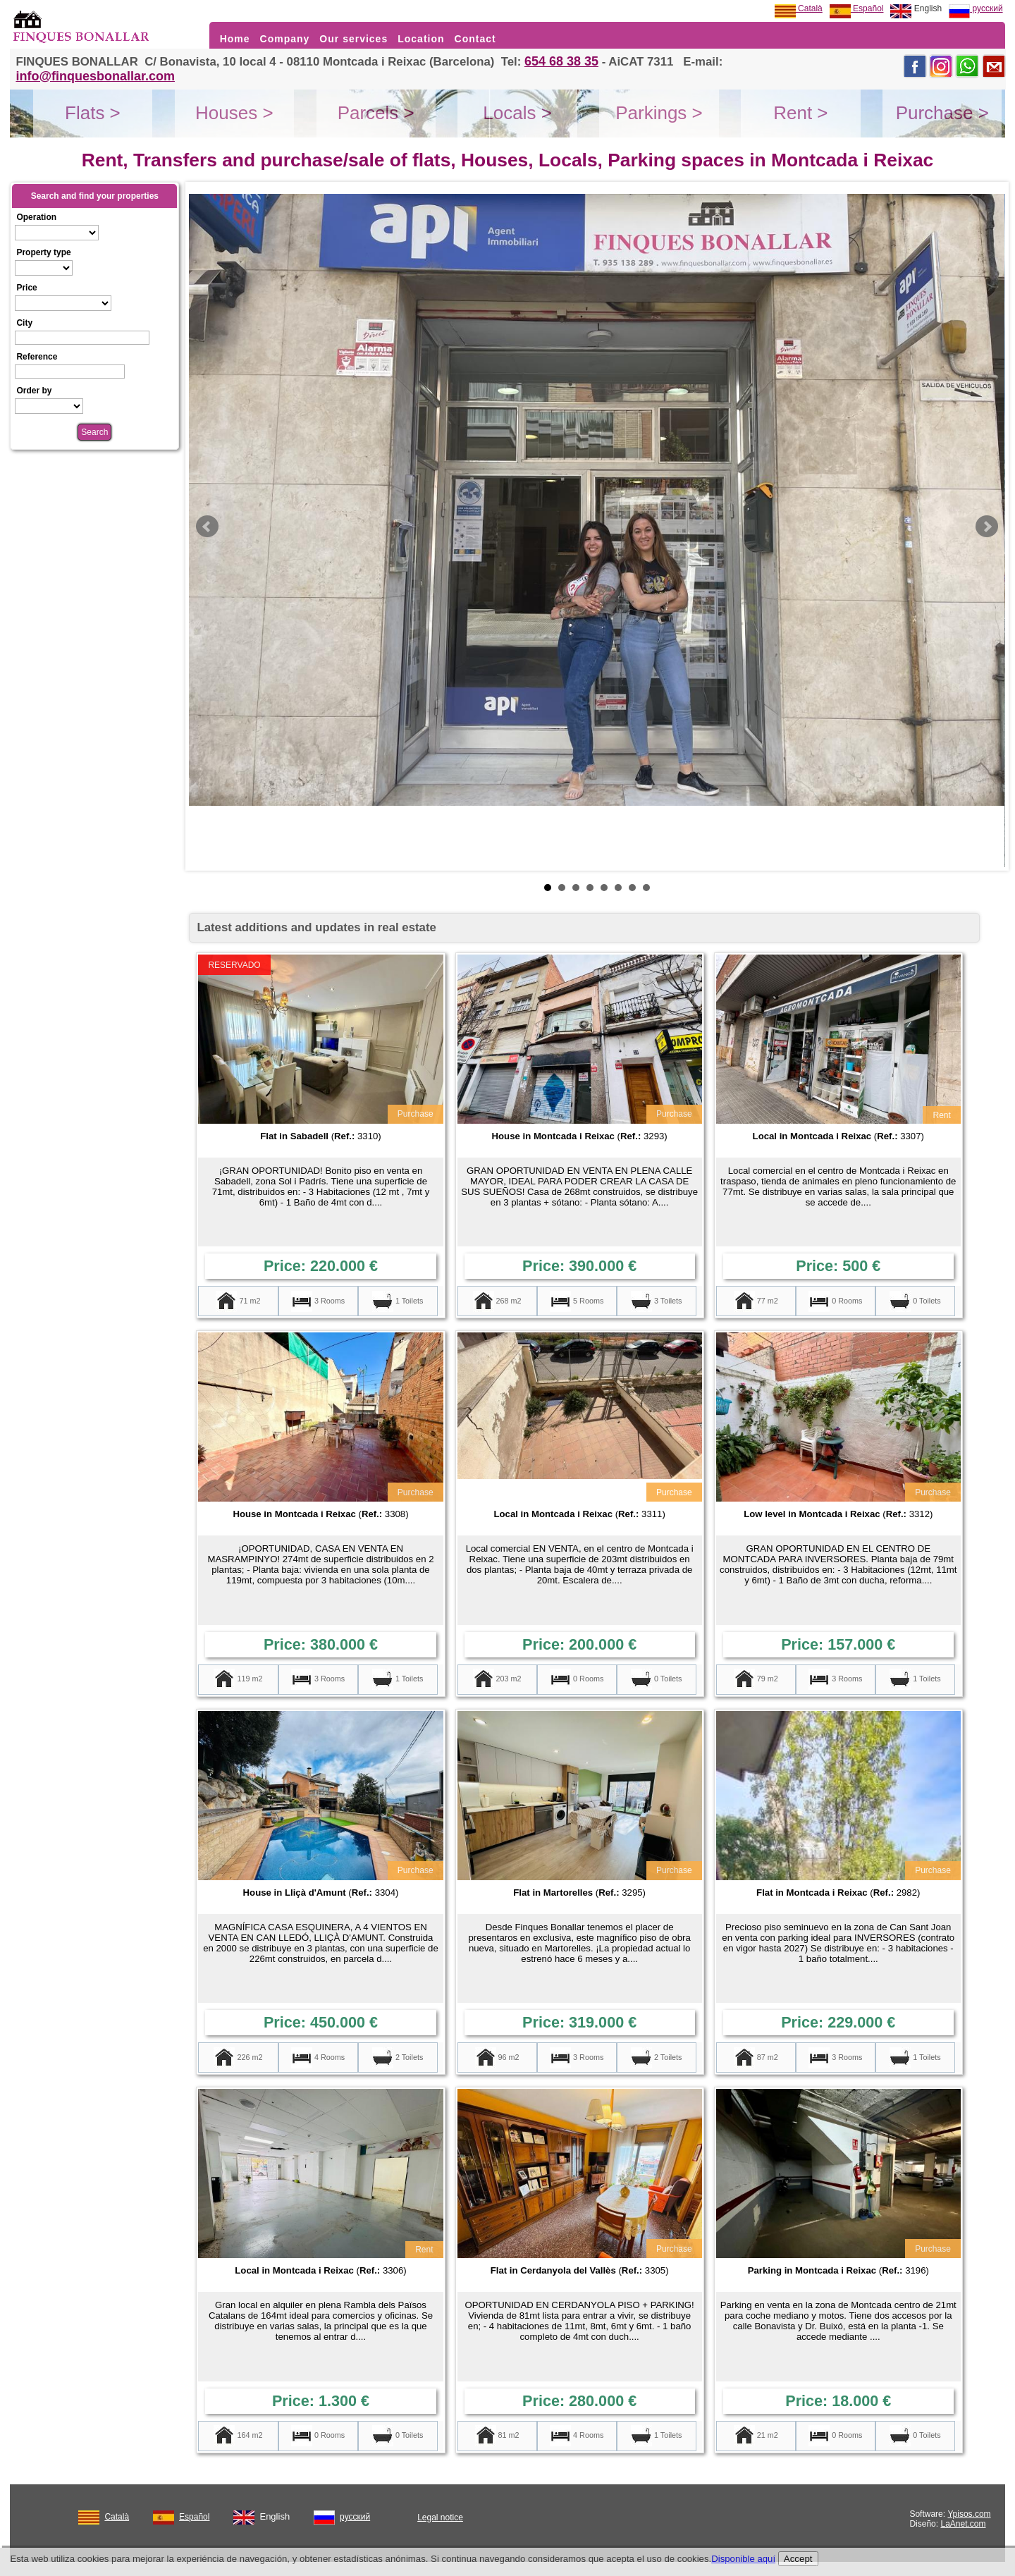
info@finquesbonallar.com (95, 76)
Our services (353, 38)
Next (987, 526)
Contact (475, 38)
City (24, 323)
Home (235, 38)
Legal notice (440, 2517)
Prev (207, 526)
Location (421, 38)
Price (26, 288)
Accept (798, 2558)
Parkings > (659, 112)
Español (857, 8)
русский (975, 8)
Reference (36, 357)
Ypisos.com (968, 2514)
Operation (36, 217)
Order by (33, 390)
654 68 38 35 (561, 61)
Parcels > (376, 112)
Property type (43, 252)
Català (799, 8)
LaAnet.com (962, 2524)
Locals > (517, 112)
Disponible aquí (743, 2558)
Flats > (93, 112)
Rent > (800, 112)
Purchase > (942, 112)
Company (285, 38)
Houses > (234, 112)
